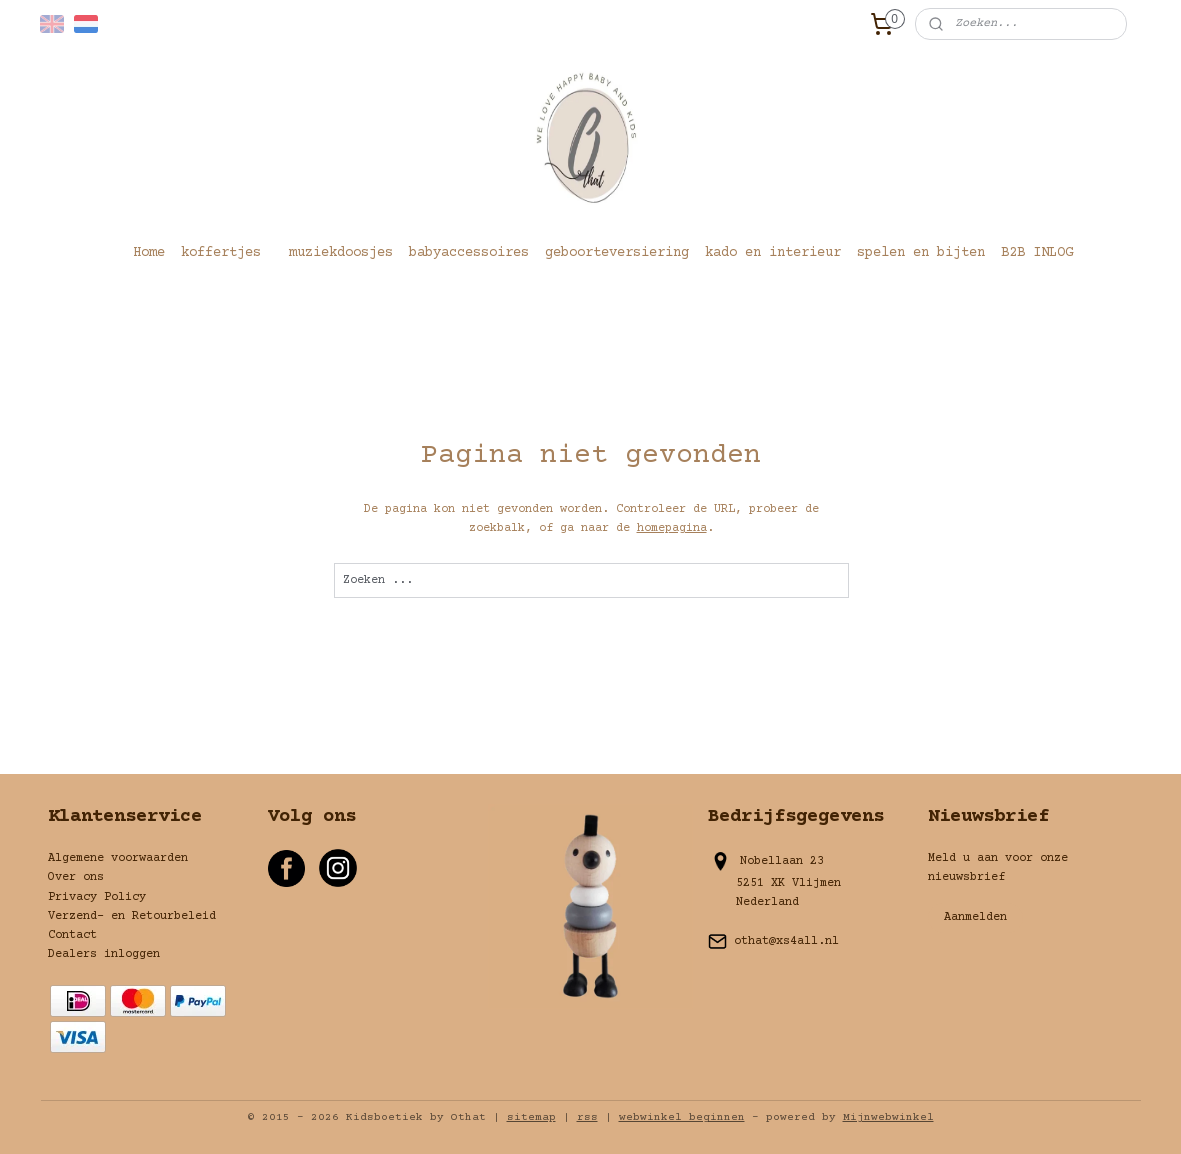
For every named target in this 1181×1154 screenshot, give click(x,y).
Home (149, 253)
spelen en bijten (921, 253)
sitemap (531, 1117)
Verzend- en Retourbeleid (132, 916)
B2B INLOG (1037, 253)
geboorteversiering (617, 253)
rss (587, 1117)
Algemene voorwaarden (118, 858)
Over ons (76, 877)
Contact (72, 935)
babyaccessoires (469, 253)
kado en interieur (773, 253)
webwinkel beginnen (682, 1117)
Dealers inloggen (104, 954)
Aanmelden (975, 917)
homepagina (671, 528)
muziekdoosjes (341, 253)
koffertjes (221, 253)
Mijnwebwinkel (888, 1117)
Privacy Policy (97, 897)
